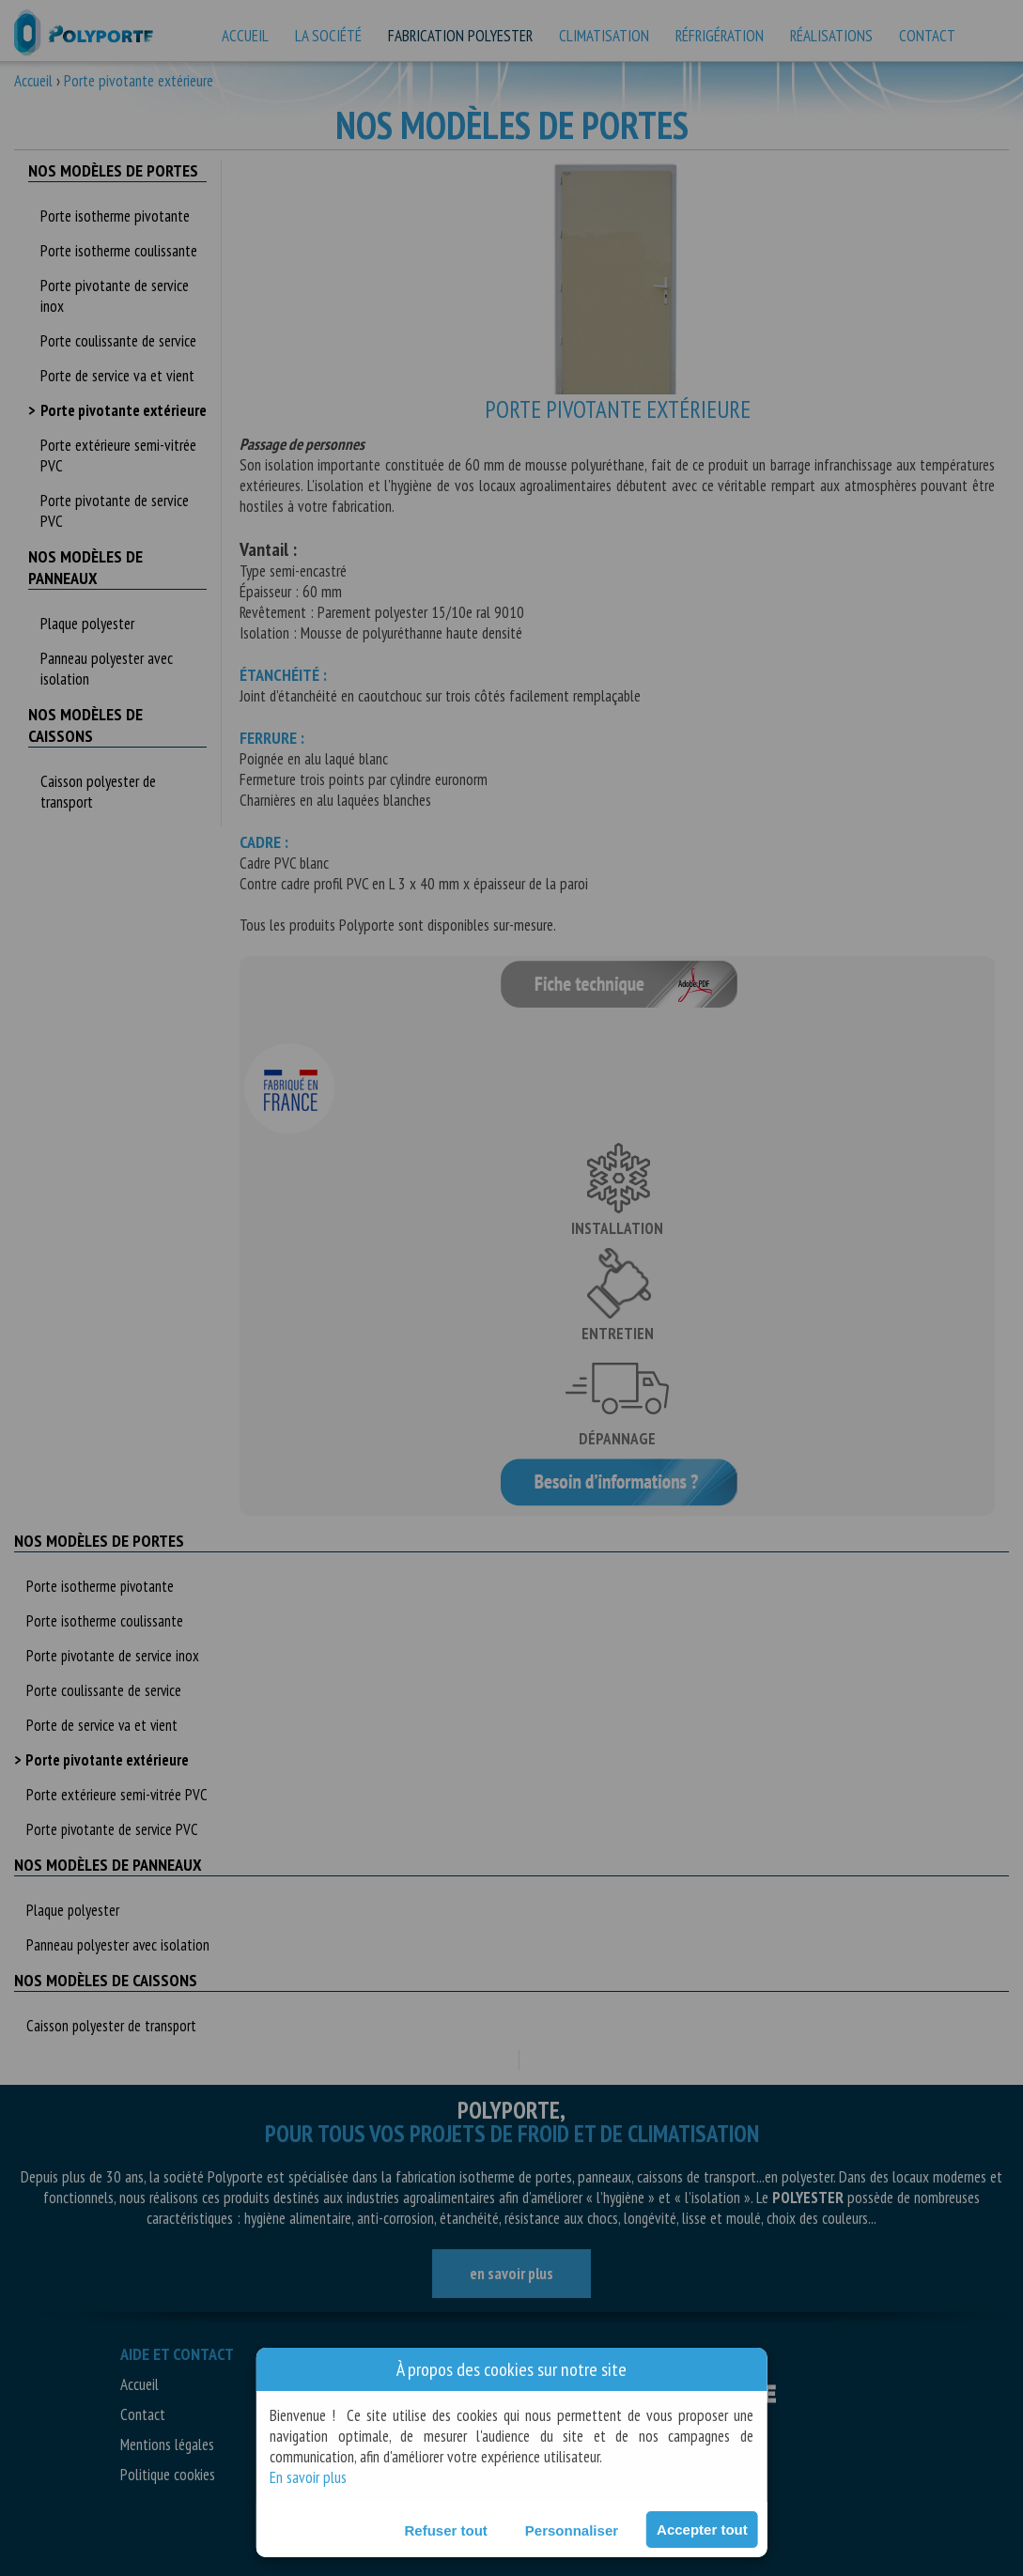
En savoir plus (308, 2477)
